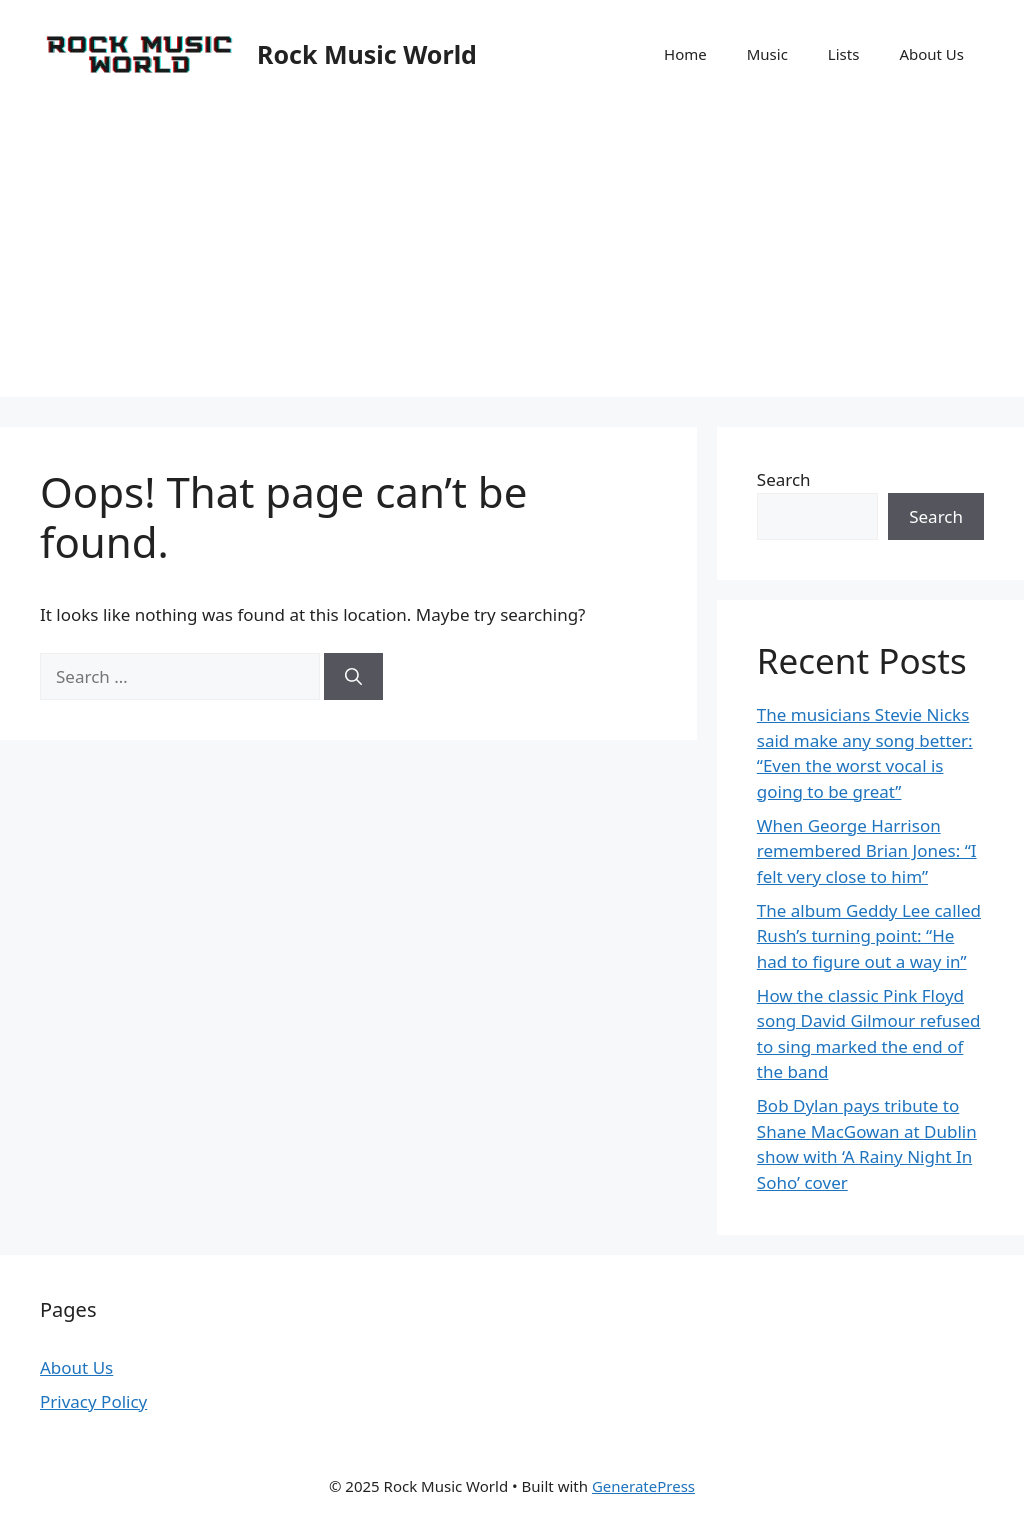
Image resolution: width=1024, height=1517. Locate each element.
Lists (844, 54)
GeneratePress (643, 1486)
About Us (931, 54)
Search (784, 479)
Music (767, 54)
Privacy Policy (93, 1401)
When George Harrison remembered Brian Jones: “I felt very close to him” (867, 851)
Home (685, 54)
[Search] (353, 677)
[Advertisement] (512, 257)
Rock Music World (367, 54)
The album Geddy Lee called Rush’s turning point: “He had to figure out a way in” (869, 936)
